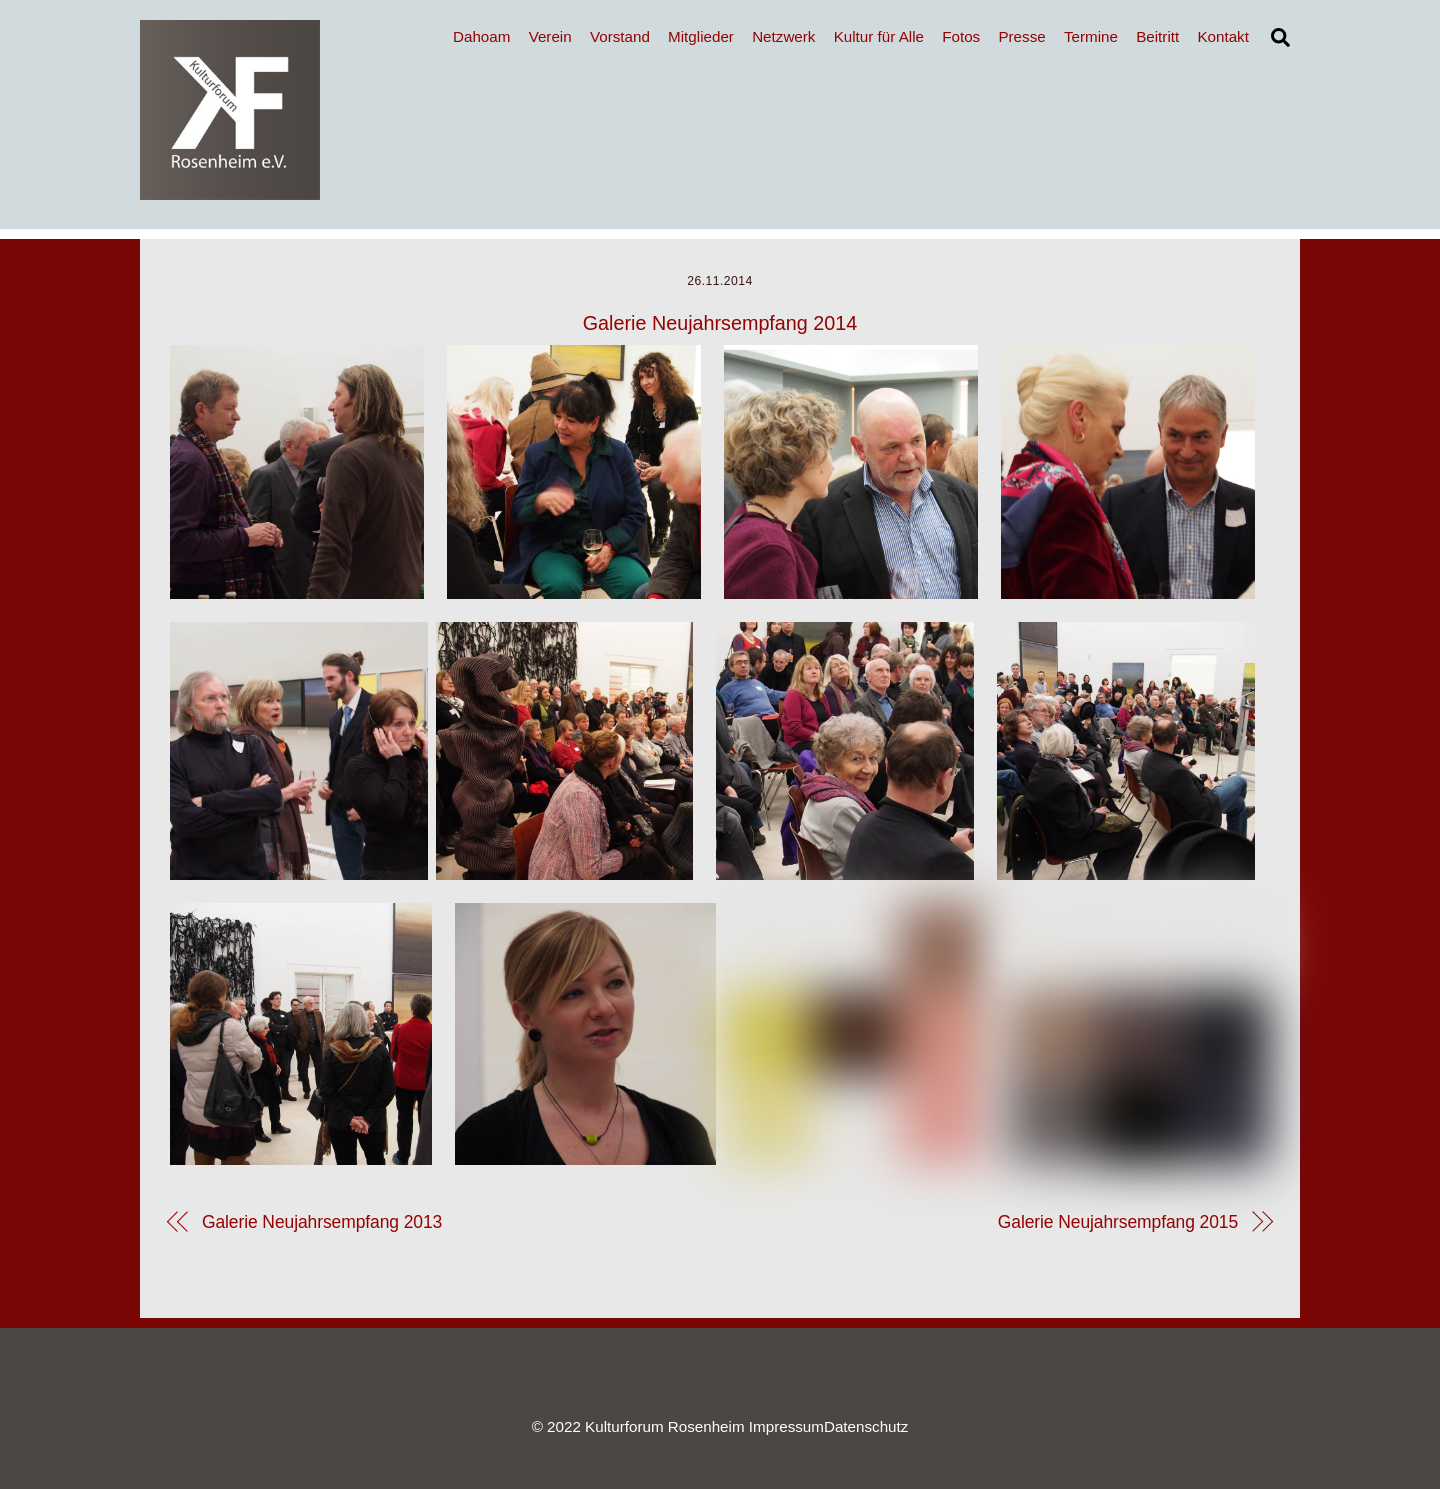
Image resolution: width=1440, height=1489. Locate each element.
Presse (1021, 36)
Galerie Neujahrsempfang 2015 (1118, 1222)
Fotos (961, 36)
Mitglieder (701, 36)
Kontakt (1223, 36)
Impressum (786, 1426)
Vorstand (620, 36)
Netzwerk (783, 36)
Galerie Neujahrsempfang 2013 (322, 1222)
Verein (550, 36)
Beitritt (1157, 36)
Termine (1091, 36)
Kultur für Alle (879, 36)
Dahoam (481, 36)
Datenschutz (866, 1426)
